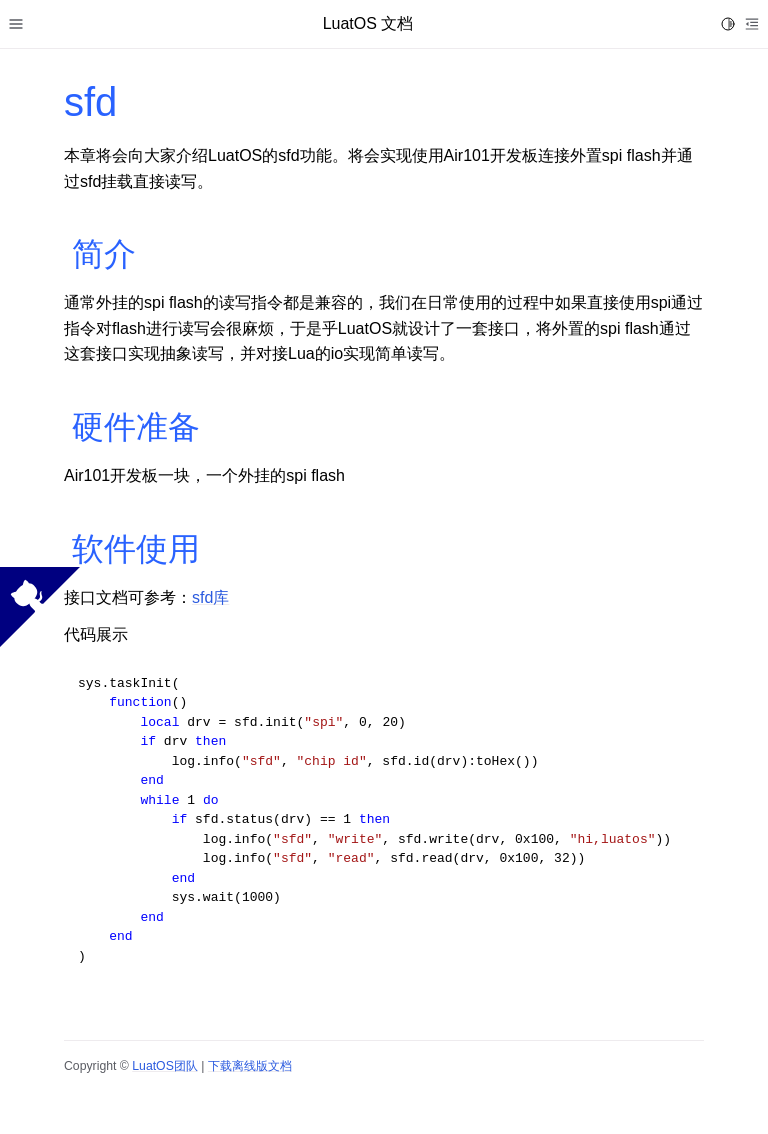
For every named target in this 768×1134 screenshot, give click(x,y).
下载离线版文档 (250, 1066)
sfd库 (210, 597)
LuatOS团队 (165, 1066)
